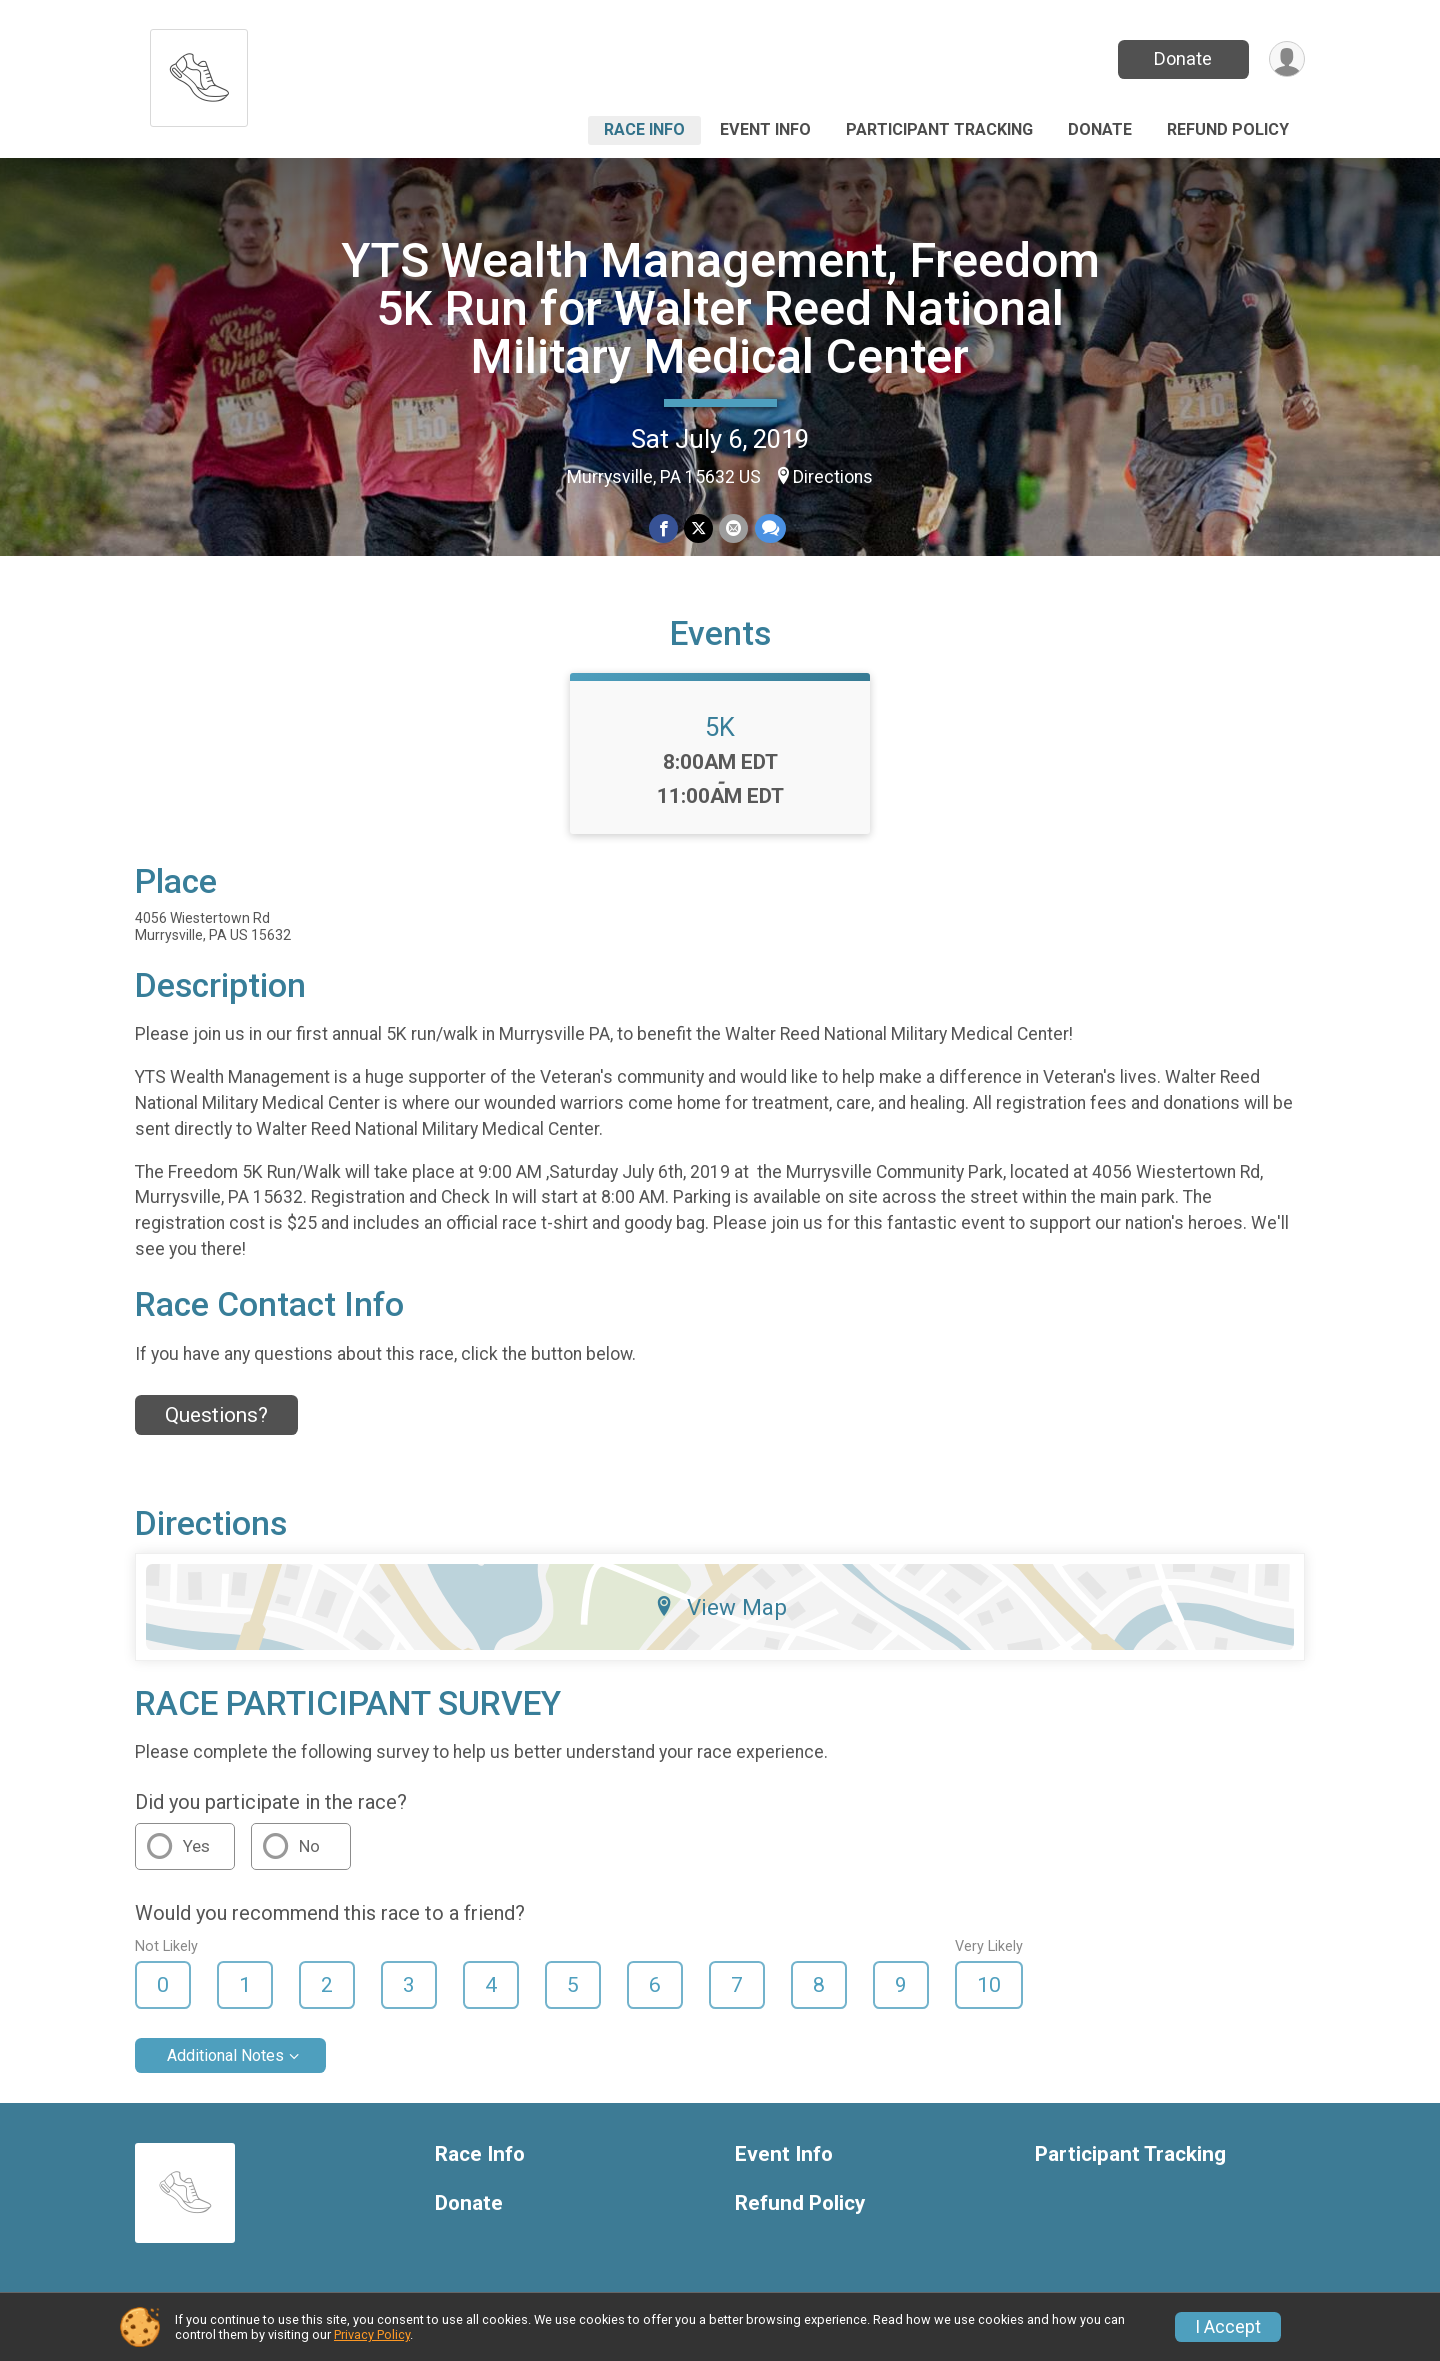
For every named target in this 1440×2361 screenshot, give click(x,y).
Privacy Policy (372, 2334)
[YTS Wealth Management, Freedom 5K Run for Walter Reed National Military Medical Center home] (199, 72)
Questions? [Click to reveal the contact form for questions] (216, 1415)
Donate (1183, 58)
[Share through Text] (769, 528)
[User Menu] (1286, 59)
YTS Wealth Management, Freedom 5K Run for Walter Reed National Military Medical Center (720, 308)
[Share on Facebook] (663, 528)
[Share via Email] (733, 528)
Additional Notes (225, 2055)
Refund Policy (1228, 129)
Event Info (765, 129)
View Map (720, 1607)
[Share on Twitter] (698, 528)
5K (720, 727)
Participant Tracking (939, 129)
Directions (833, 477)
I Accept (1228, 2327)
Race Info (644, 129)
